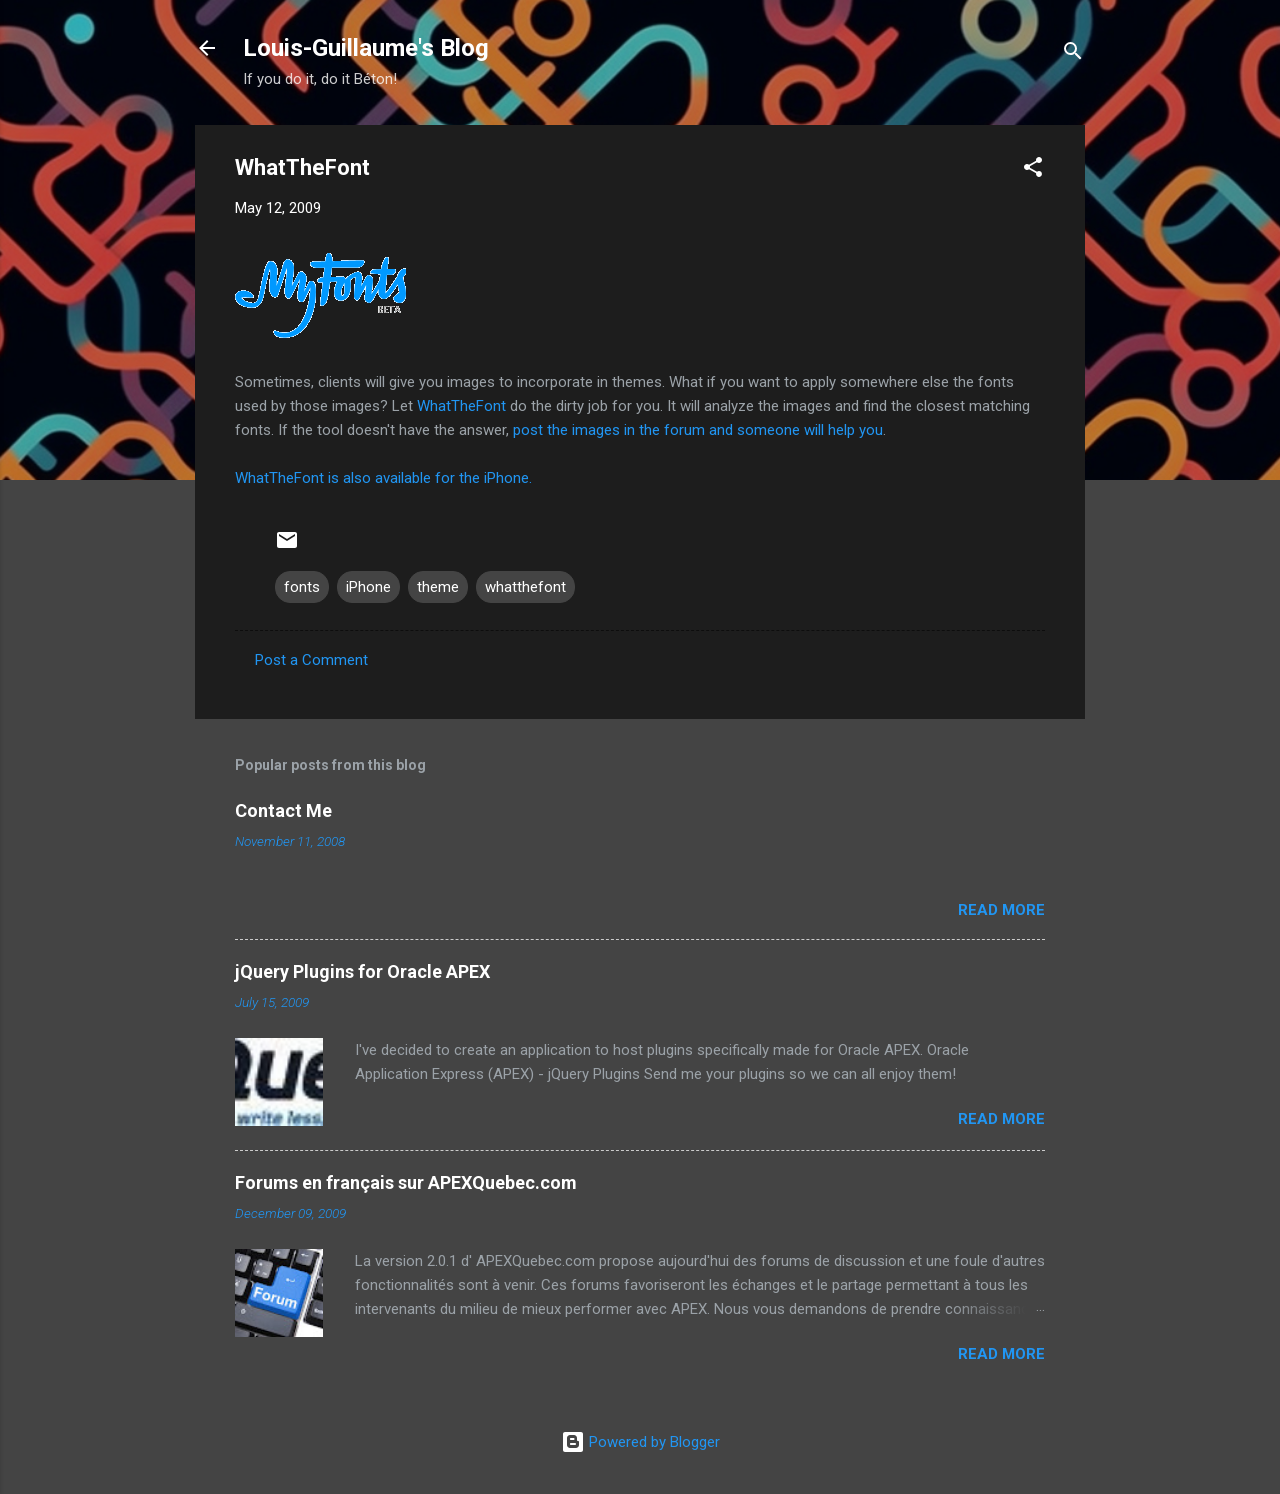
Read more (1001, 910)
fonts (302, 587)
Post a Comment (311, 660)
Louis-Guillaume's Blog (366, 48)
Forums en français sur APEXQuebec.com (406, 1182)
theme (438, 587)
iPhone (368, 587)
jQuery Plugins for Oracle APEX (362, 971)
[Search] (1073, 54)
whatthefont (525, 587)
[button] (1033, 170)
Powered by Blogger (640, 1442)
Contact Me (283, 810)
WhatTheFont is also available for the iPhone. (383, 478)
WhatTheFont (461, 406)
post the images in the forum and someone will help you (698, 430)
